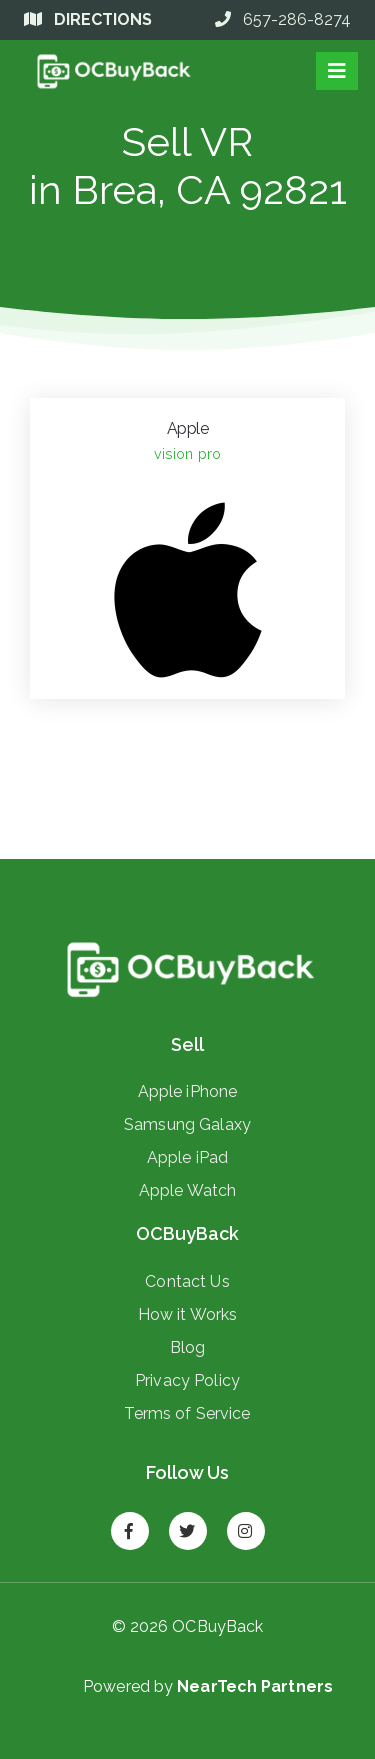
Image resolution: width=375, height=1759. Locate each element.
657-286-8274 (283, 19)
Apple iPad (187, 1157)
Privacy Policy (187, 1380)
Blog (188, 1347)
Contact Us (187, 1281)
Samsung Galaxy (187, 1124)
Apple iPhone (188, 1091)
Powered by (208, 1686)
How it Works (188, 1314)
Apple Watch (188, 1190)
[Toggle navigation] (337, 71)
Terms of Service (187, 1413)
